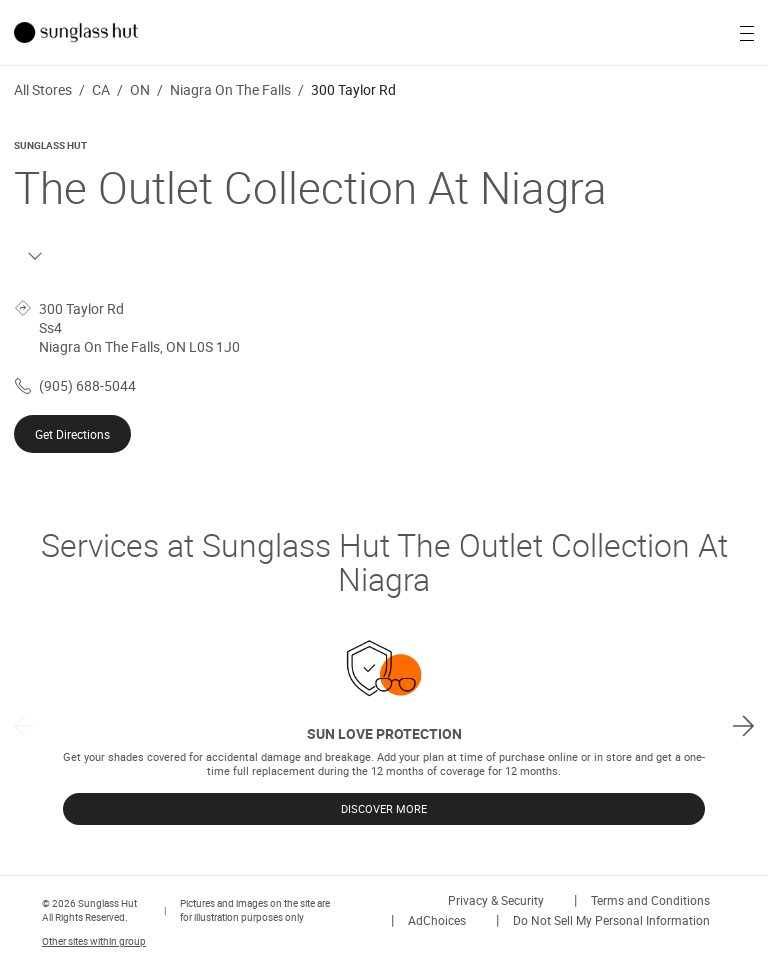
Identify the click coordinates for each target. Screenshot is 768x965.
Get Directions (72, 434)
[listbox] (384, 725)
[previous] (24, 725)
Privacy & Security (496, 900)
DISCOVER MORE (384, 809)
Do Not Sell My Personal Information (611, 920)
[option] (384, 725)
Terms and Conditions (650, 900)
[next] (743, 725)
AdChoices (437, 920)
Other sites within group (94, 941)
